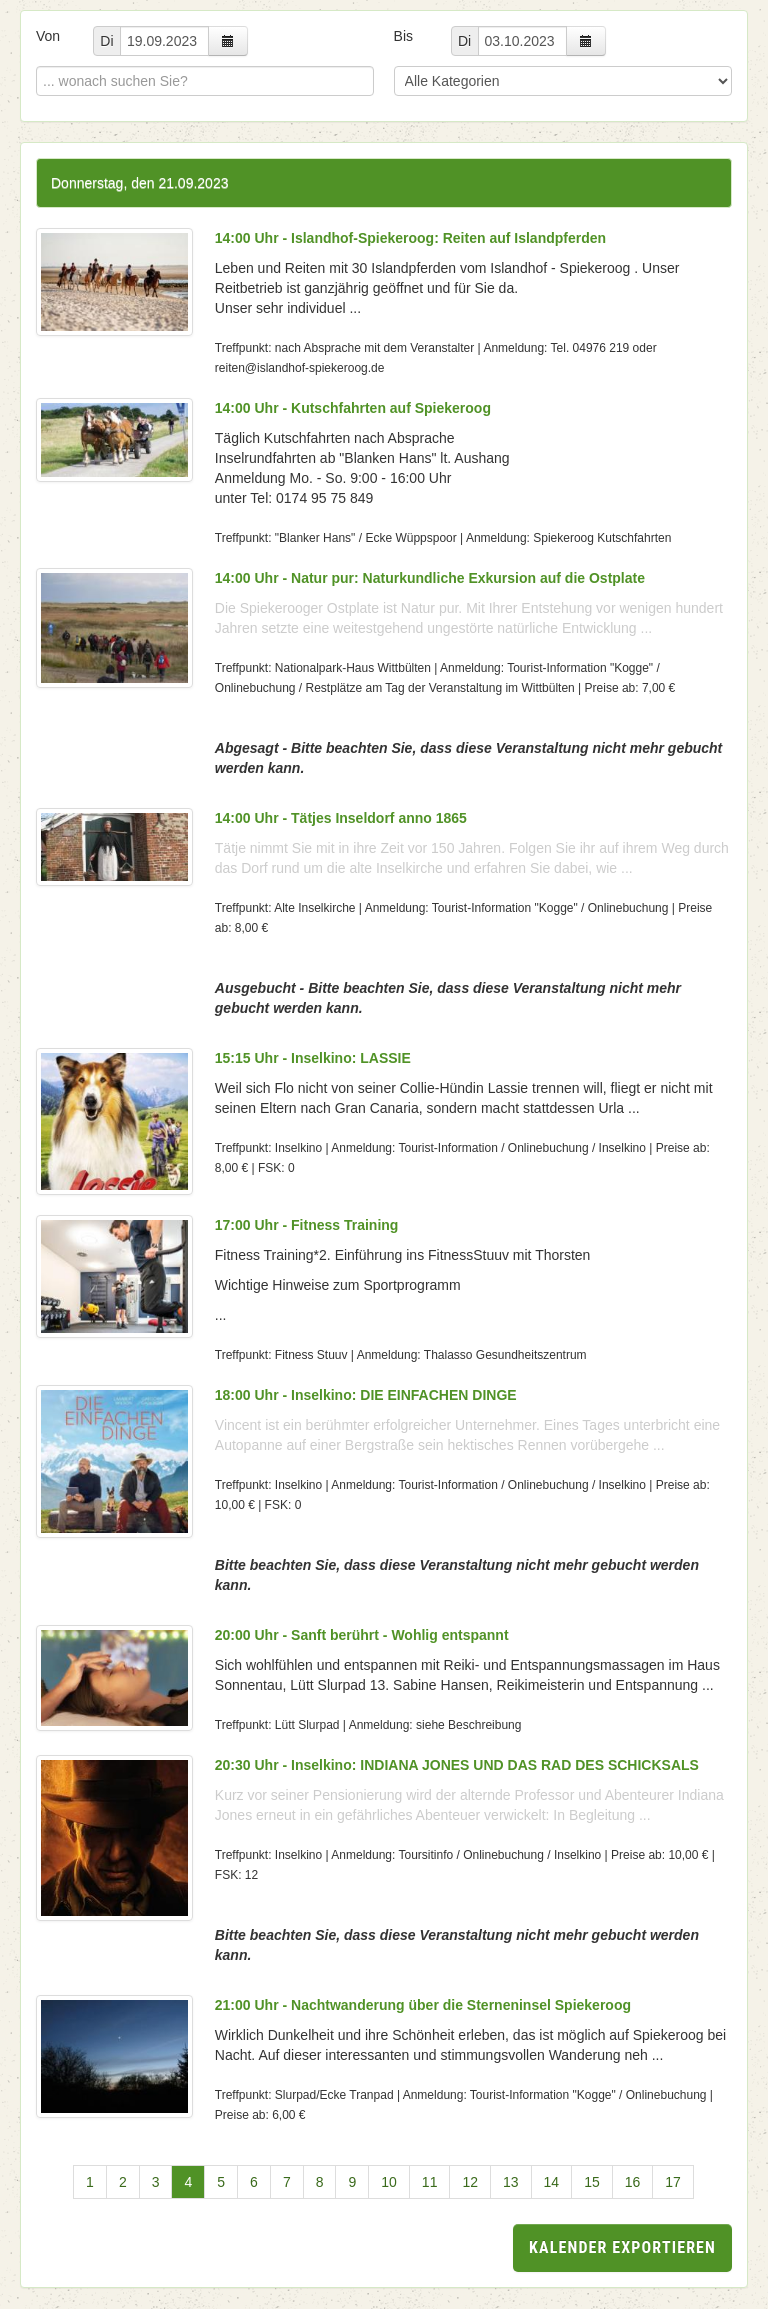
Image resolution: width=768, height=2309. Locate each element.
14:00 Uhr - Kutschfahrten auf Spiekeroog (353, 408)
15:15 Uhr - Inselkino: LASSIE (313, 1058)
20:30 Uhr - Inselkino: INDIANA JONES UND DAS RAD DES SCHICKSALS (457, 1765)
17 (673, 2182)
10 (389, 2182)
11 (430, 2182)
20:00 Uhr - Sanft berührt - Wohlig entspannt (362, 1635)
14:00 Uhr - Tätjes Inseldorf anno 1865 (341, 818)
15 (592, 2182)
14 (552, 2182)
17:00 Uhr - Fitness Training (307, 1225)
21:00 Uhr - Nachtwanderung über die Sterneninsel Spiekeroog (423, 2005)
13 (511, 2182)
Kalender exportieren (622, 2247)
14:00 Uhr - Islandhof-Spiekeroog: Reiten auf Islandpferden (410, 238)
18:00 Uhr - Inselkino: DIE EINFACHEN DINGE (366, 1395)
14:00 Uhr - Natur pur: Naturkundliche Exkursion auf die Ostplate (430, 578)
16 (633, 2182)
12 (470, 2182)
